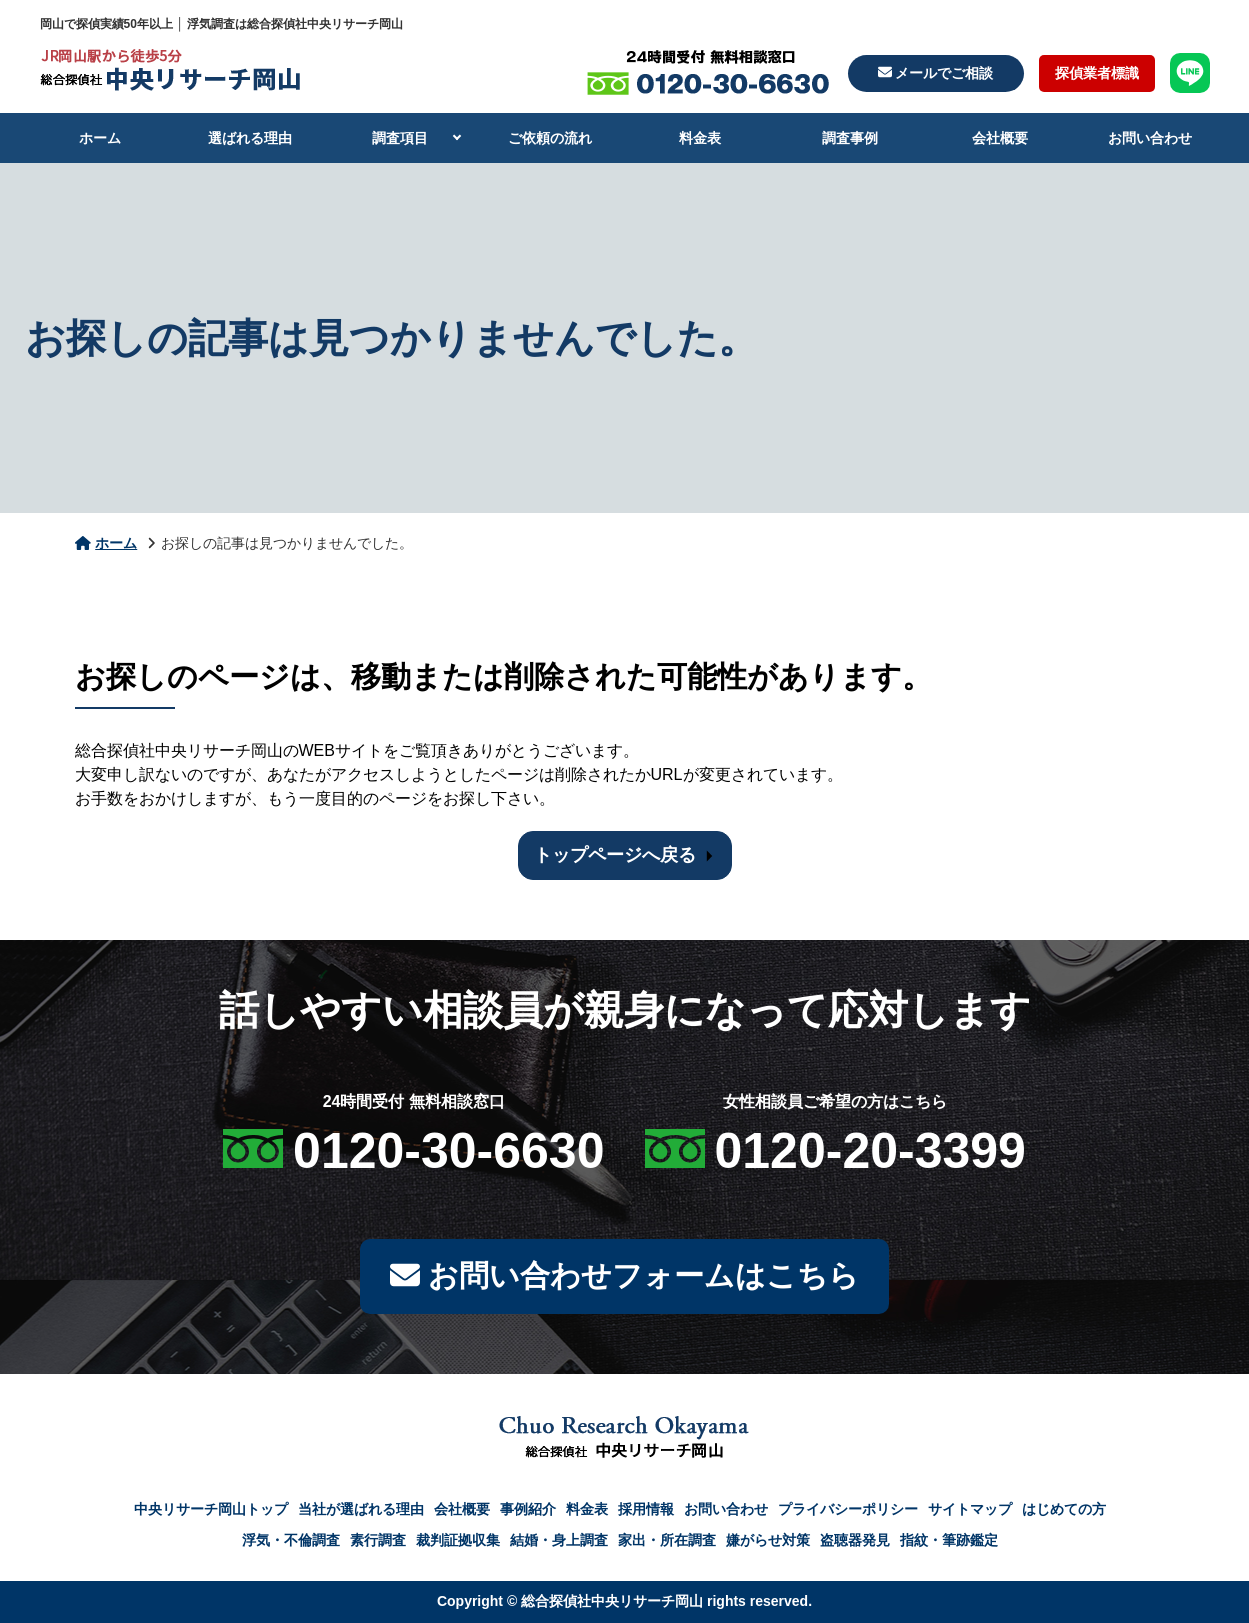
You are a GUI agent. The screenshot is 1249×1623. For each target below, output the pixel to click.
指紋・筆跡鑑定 (949, 1540)
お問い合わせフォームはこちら (624, 1276)
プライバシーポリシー (848, 1509)
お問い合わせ (1150, 138)
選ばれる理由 (250, 138)
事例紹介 (528, 1509)
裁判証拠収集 (458, 1540)
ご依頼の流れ (550, 138)
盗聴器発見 (855, 1540)
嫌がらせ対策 (768, 1540)
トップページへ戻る (615, 855)
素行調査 (378, 1540)
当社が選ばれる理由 (361, 1509)
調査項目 (400, 138)
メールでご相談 (936, 73)
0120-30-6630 (448, 1151)
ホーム (100, 138)
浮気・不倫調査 (291, 1540)
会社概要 (1000, 138)
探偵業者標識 (1097, 73)
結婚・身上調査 (559, 1540)
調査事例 (850, 138)
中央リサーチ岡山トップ (211, 1509)
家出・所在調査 (667, 1540)
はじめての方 (1064, 1509)
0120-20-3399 (870, 1151)
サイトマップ (970, 1509)
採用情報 (646, 1509)
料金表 (700, 138)
